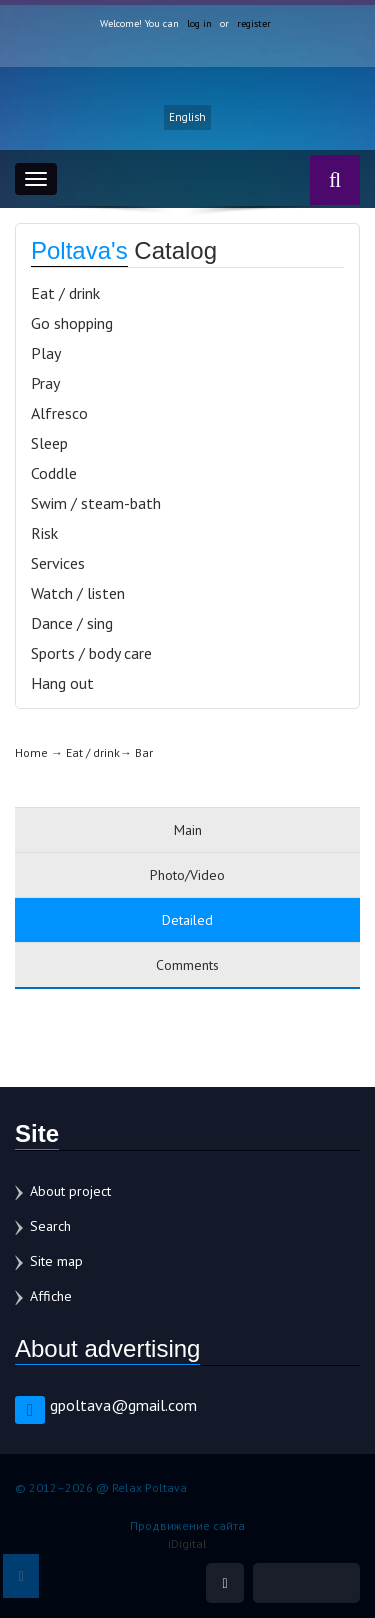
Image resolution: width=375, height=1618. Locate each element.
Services (58, 563)
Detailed (187, 920)
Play (46, 353)
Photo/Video (187, 875)
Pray (45, 383)
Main (188, 830)
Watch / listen (78, 593)
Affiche (51, 1296)
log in (199, 23)
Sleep (49, 443)
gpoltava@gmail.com (123, 1405)
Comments (187, 965)
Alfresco (59, 413)
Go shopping (72, 323)
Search (50, 1226)
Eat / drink (65, 293)
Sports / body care (91, 653)
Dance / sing (72, 623)
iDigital (187, 1543)
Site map (56, 1261)
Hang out (62, 683)
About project (70, 1191)
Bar (144, 752)
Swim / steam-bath (96, 503)
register (254, 23)
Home (31, 752)
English (187, 117)
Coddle (54, 473)
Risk (44, 533)
